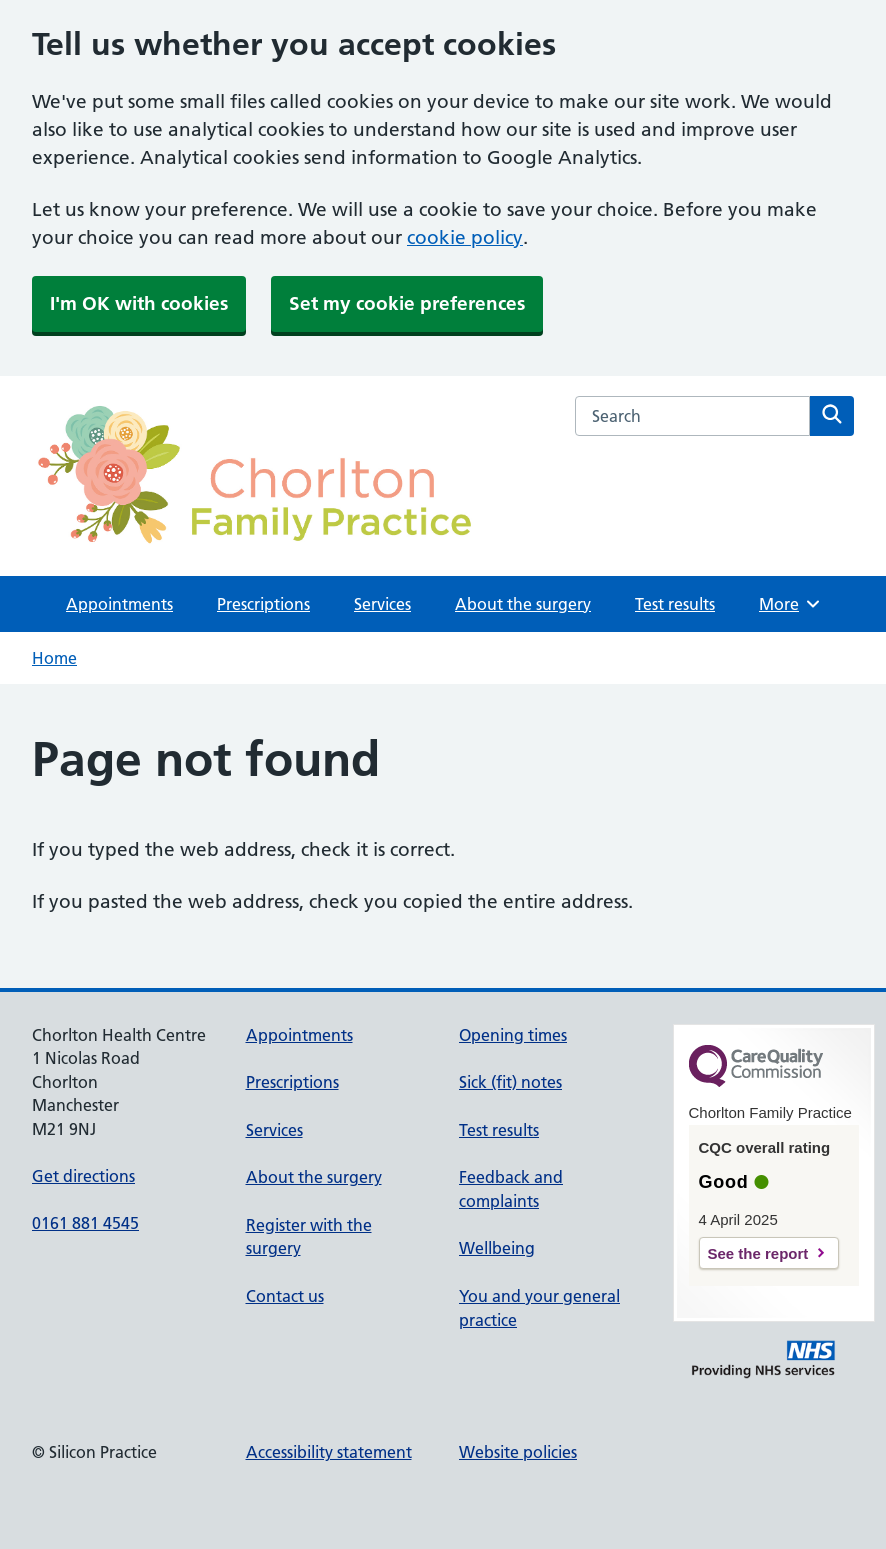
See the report (758, 1253)
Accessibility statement (329, 1452)
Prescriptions (263, 604)
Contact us (285, 1296)
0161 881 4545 (85, 1223)
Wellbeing (497, 1248)
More (790, 604)
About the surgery (523, 604)
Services (382, 604)
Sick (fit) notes (510, 1082)
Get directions (83, 1176)
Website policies (518, 1452)
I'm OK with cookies (139, 303)
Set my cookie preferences (407, 303)
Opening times (513, 1035)
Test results (675, 604)
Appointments (119, 604)
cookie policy (465, 237)
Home (54, 658)
